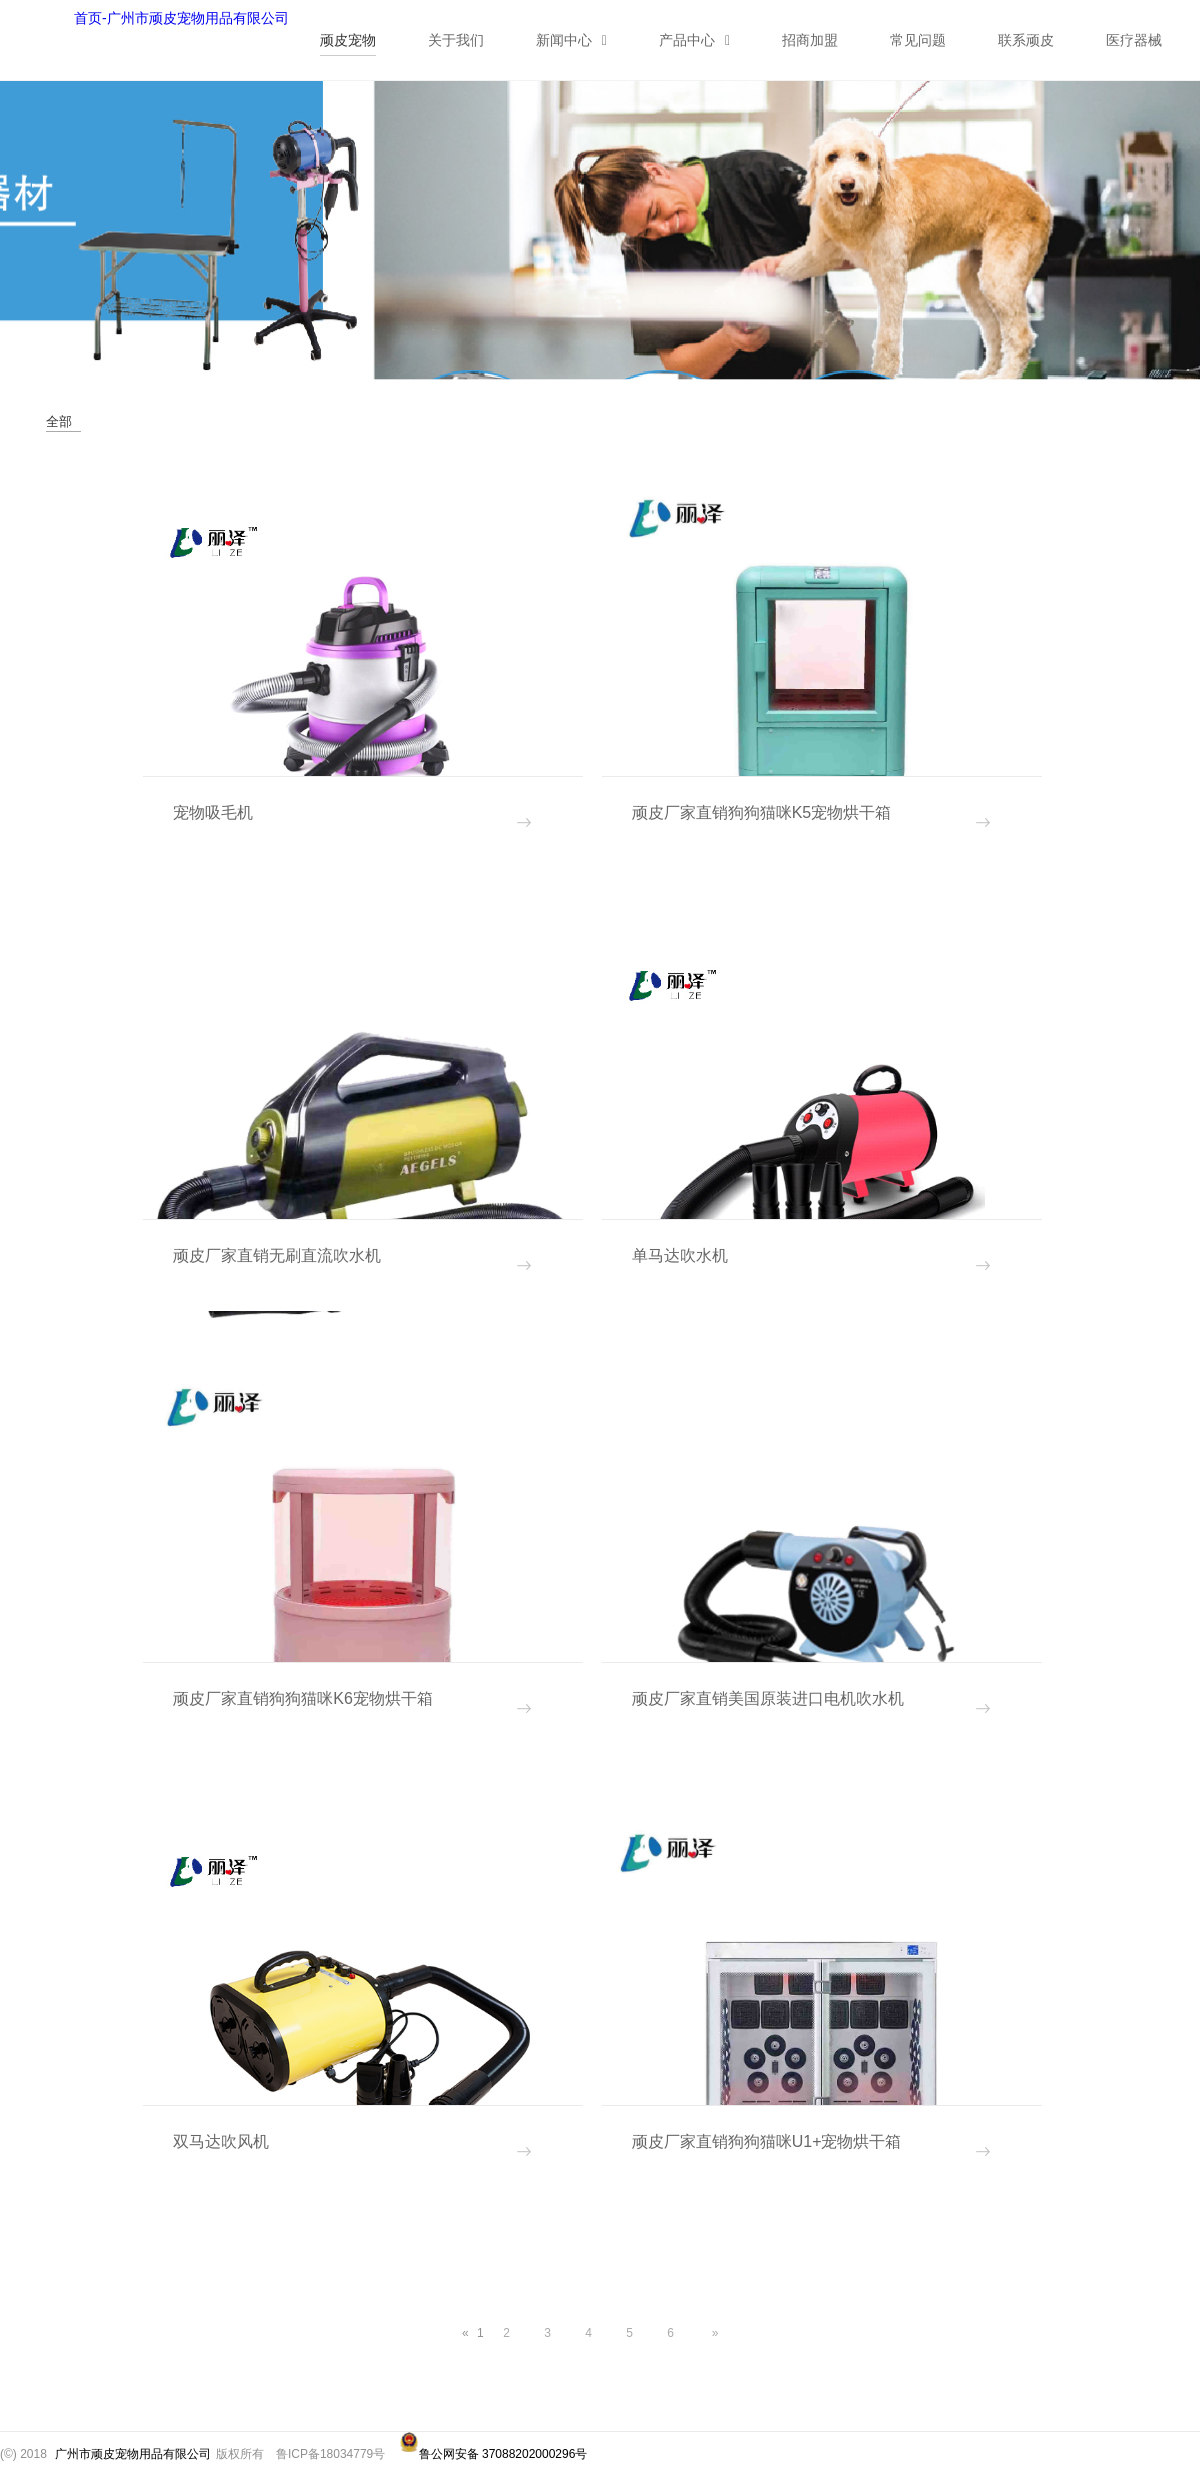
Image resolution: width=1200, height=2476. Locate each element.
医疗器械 (1134, 40)
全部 (59, 421)
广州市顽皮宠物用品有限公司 (133, 2449)
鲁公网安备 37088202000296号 (493, 2442)
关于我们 (456, 40)
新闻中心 (571, 40)
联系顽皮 (1026, 40)
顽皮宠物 (348, 40)
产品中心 (694, 40)
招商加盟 (810, 40)
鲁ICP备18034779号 (330, 2454)
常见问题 (918, 40)
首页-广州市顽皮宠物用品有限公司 (181, 18)
